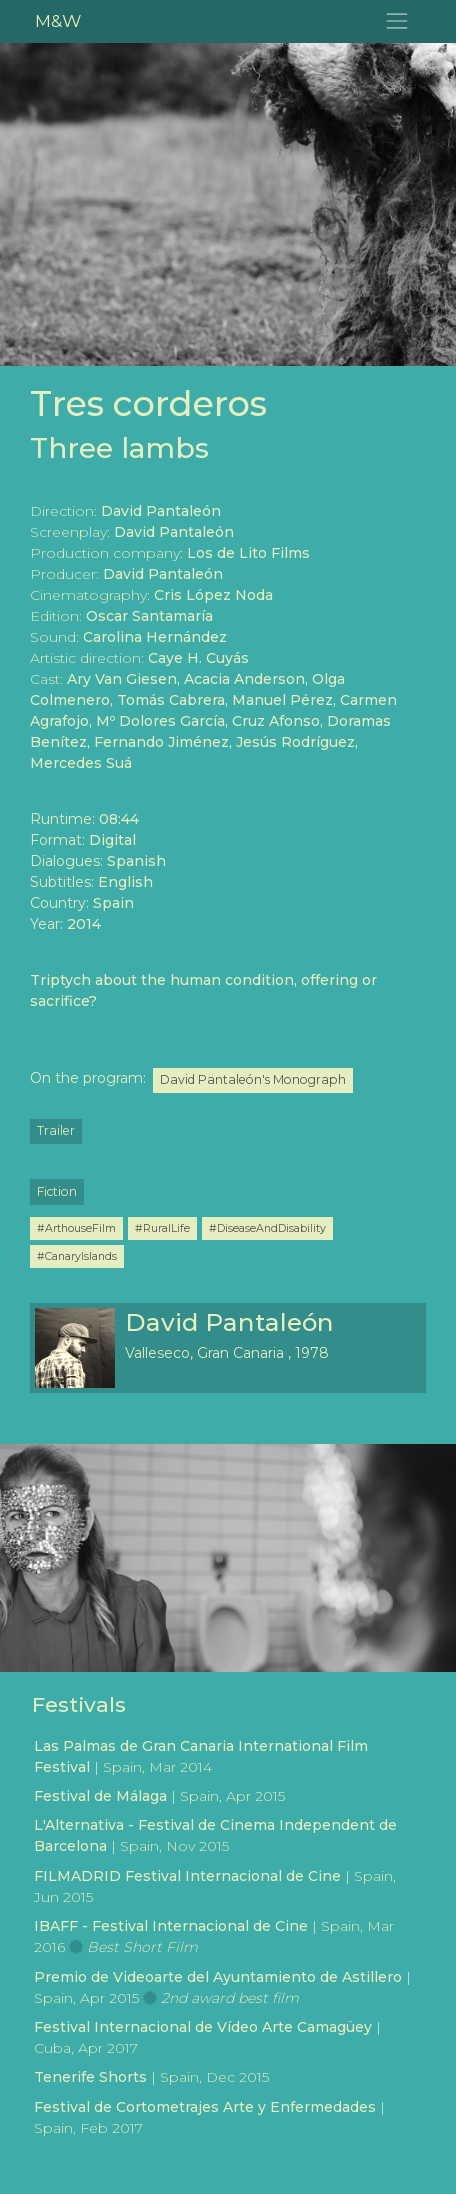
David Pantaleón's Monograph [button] (253, 1079)
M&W (58, 20)
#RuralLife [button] (162, 1228)
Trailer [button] (56, 1130)
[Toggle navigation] (397, 21)
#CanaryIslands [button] (77, 1256)
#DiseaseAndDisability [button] (267, 1228)
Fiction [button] (57, 1191)
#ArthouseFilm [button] (76, 1228)
